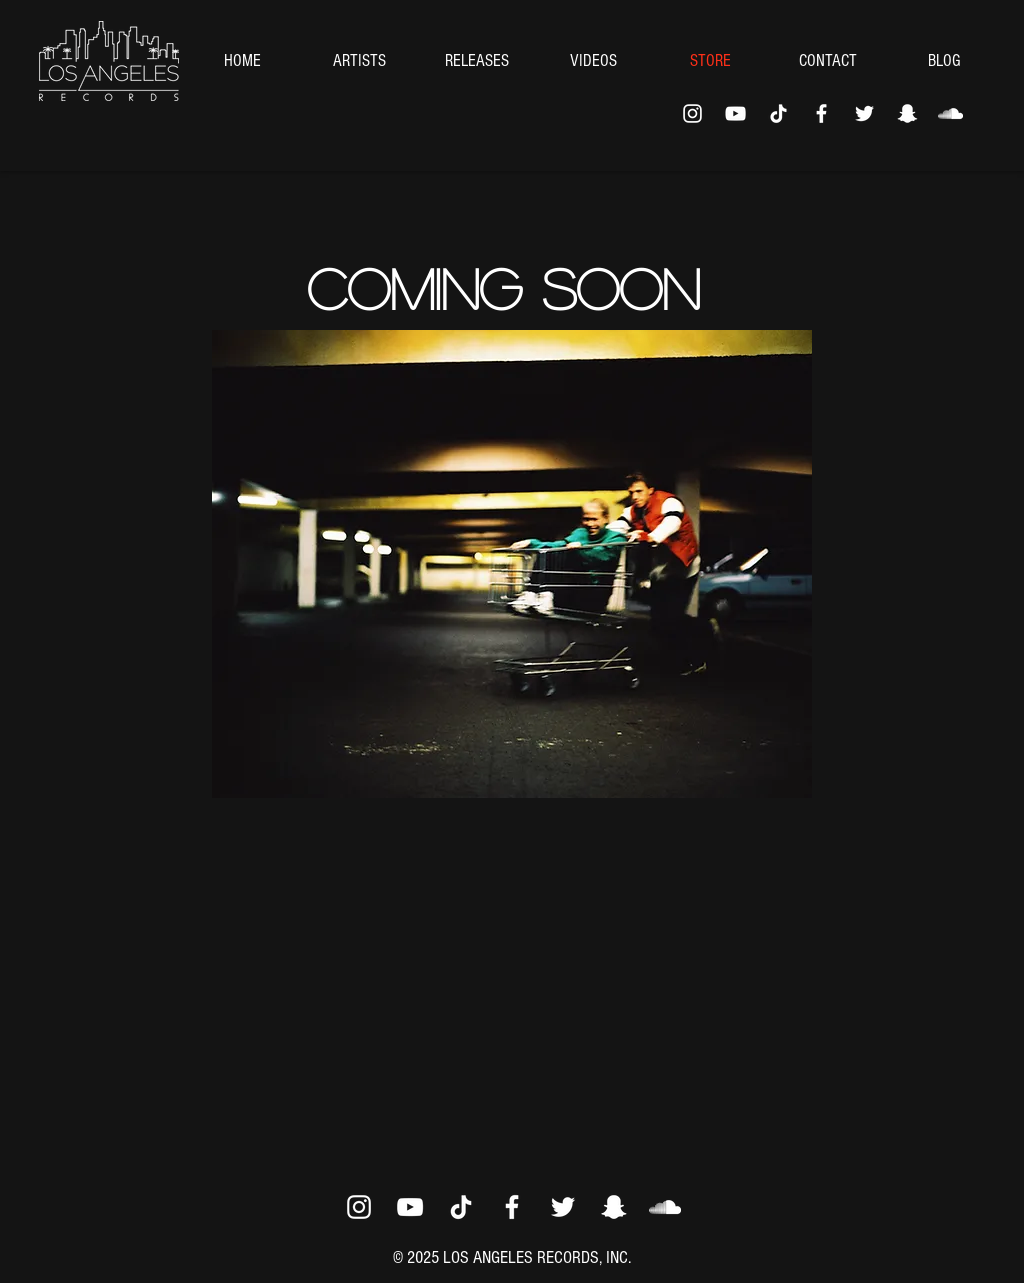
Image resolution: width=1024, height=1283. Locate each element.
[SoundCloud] (950, 113)
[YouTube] (735, 113)
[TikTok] (778, 113)
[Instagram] (692, 113)
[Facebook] (821, 113)
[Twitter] (864, 113)
